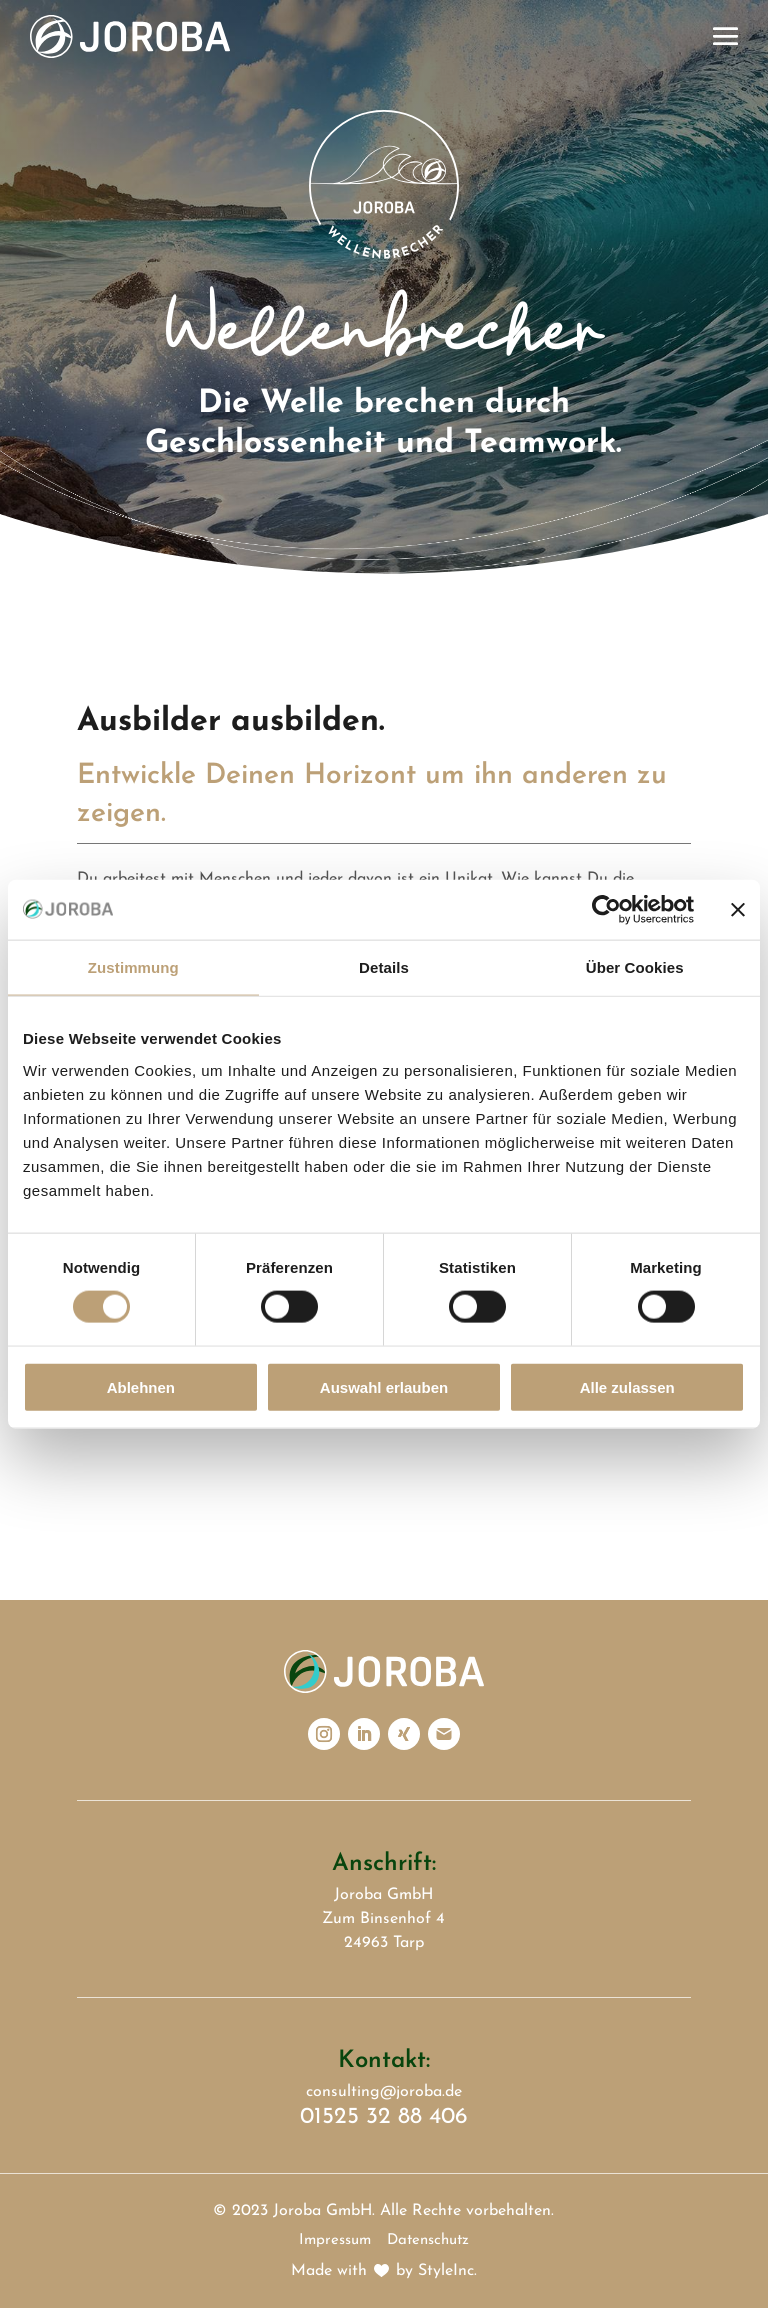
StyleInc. (447, 2271)
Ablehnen (141, 1386)
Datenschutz (428, 2240)
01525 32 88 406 (384, 2117)
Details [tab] (384, 967)
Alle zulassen (627, 1386)
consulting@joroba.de (384, 2092)
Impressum (335, 2240)
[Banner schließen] (738, 910)
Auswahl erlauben (384, 1386)
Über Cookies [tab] (635, 967)
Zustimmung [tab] (133, 967)
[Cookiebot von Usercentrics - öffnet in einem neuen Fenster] (606, 910)
